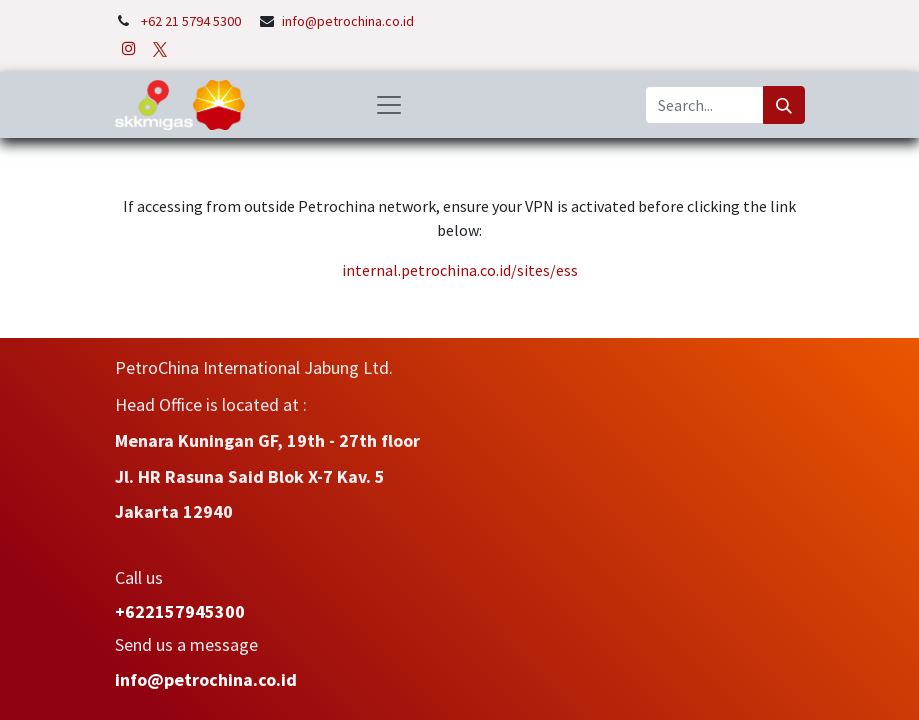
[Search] (784, 105)
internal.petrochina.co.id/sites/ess (460, 270)
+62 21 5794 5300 (192, 21)
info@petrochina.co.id (348, 21)
